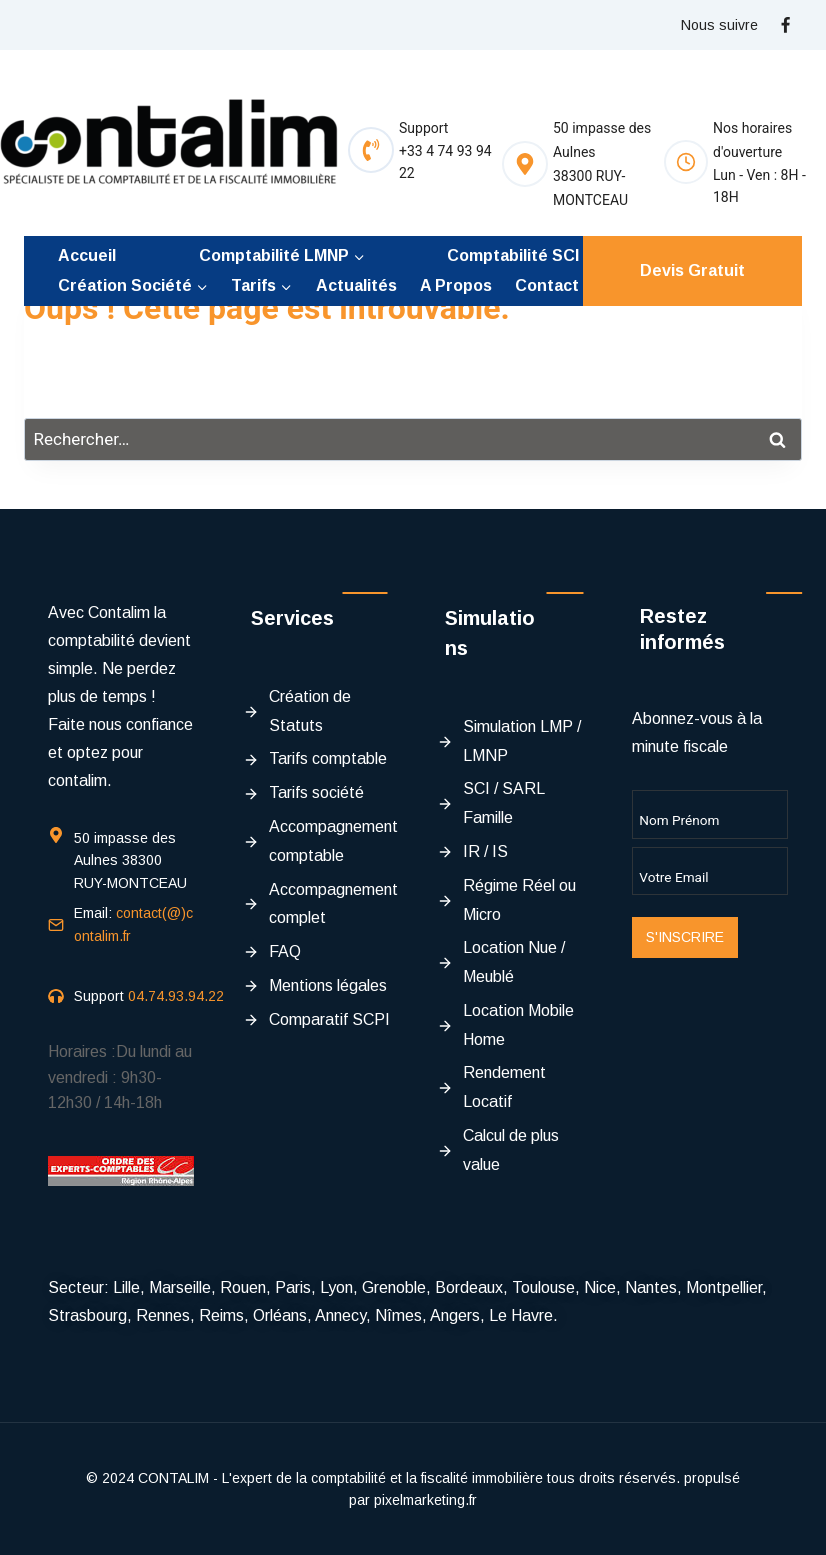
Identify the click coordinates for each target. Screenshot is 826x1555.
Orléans (280, 1315)
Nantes (651, 1287)
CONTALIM (173, 1478)
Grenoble (394, 1287)
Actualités (356, 285)
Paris (293, 1287)
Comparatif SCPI (329, 1019)
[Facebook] (785, 25)
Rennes (163, 1315)
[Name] (710, 814)
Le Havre (521, 1315)
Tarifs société (316, 792)
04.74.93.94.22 (176, 996)
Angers (455, 1315)
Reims (221, 1315)
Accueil (87, 255)
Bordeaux (469, 1287)
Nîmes (398, 1315)
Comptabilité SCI (513, 255)
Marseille (180, 1287)
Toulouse (543, 1287)
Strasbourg (87, 1315)
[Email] (710, 871)
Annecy (340, 1315)
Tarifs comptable (328, 758)
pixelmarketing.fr (425, 1500)
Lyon (336, 1287)
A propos (456, 285)
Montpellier (724, 1287)
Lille (126, 1287)
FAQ (285, 951)
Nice (600, 1287)
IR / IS (485, 851)
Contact (547, 285)
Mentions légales (328, 985)
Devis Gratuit (692, 270)
